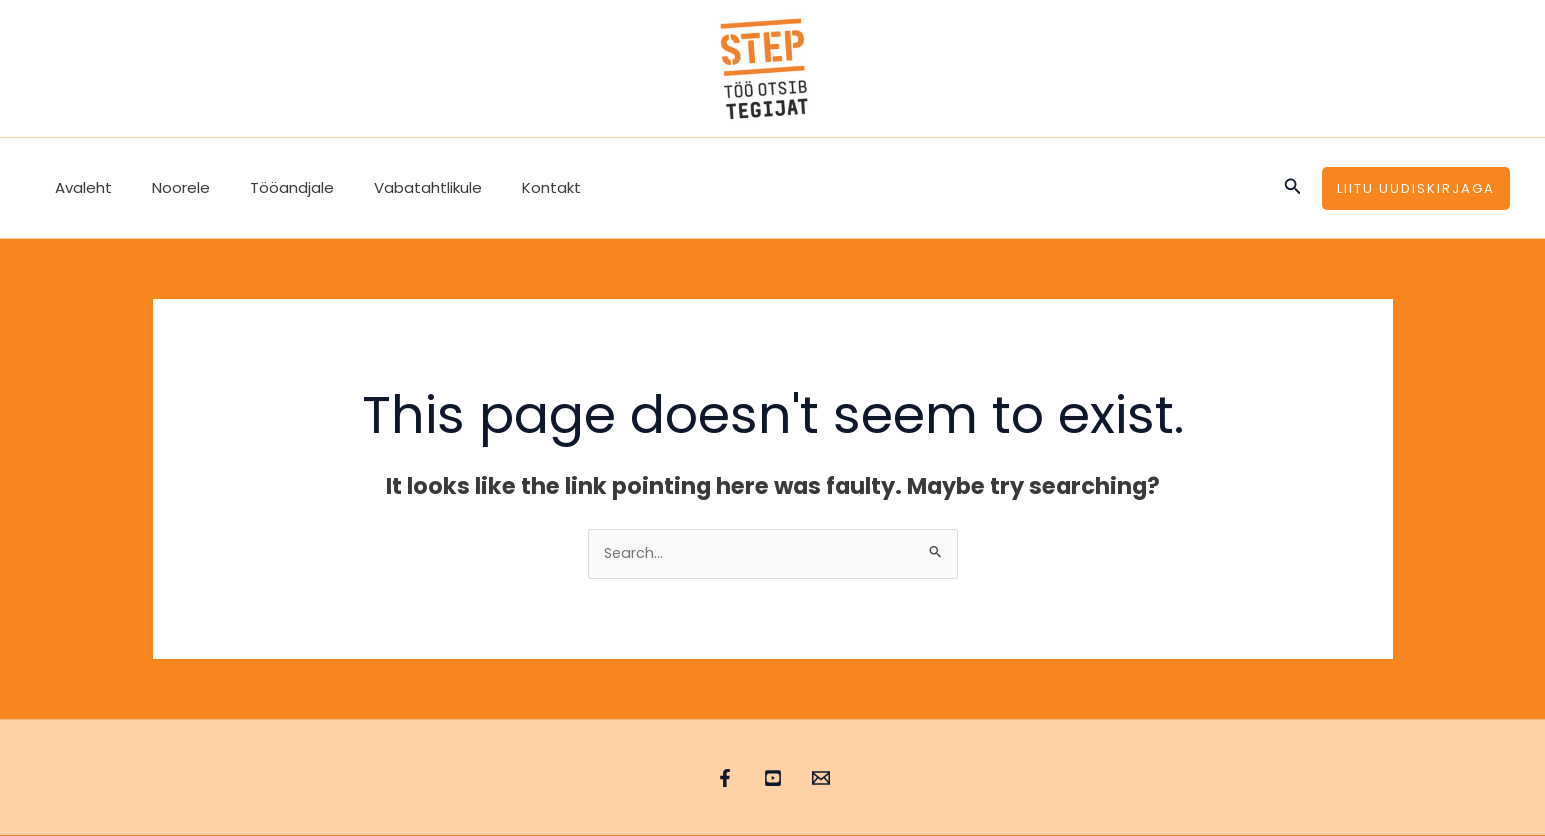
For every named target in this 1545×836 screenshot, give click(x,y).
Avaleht (78, 187)
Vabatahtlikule (393, 187)
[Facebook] (705, 779)
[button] (1293, 188)
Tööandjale (267, 187)
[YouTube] (773, 779)
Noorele (166, 187)
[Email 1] (841, 779)
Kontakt (506, 187)
